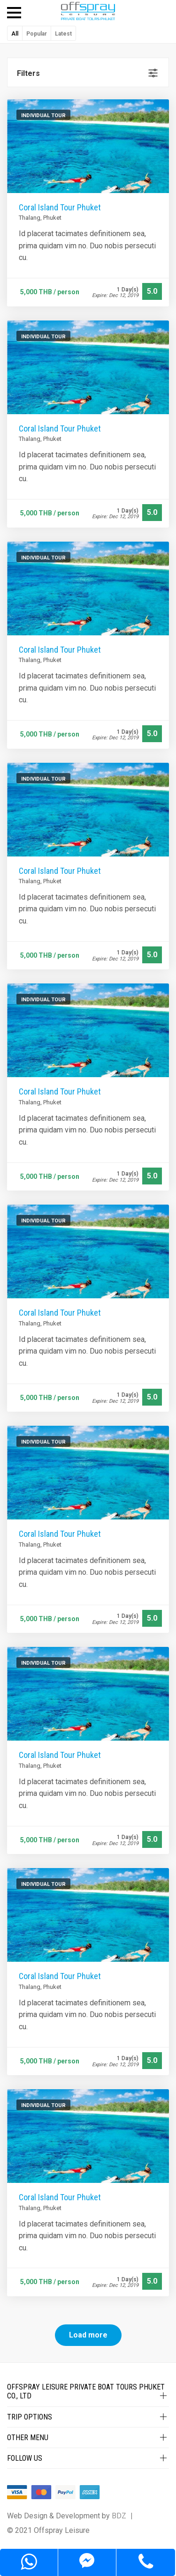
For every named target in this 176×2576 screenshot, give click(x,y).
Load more (88, 2334)
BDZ (119, 2515)
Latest (63, 33)
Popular (36, 33)
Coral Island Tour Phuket (60, 207)
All (14, 33)
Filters (28, 73)
